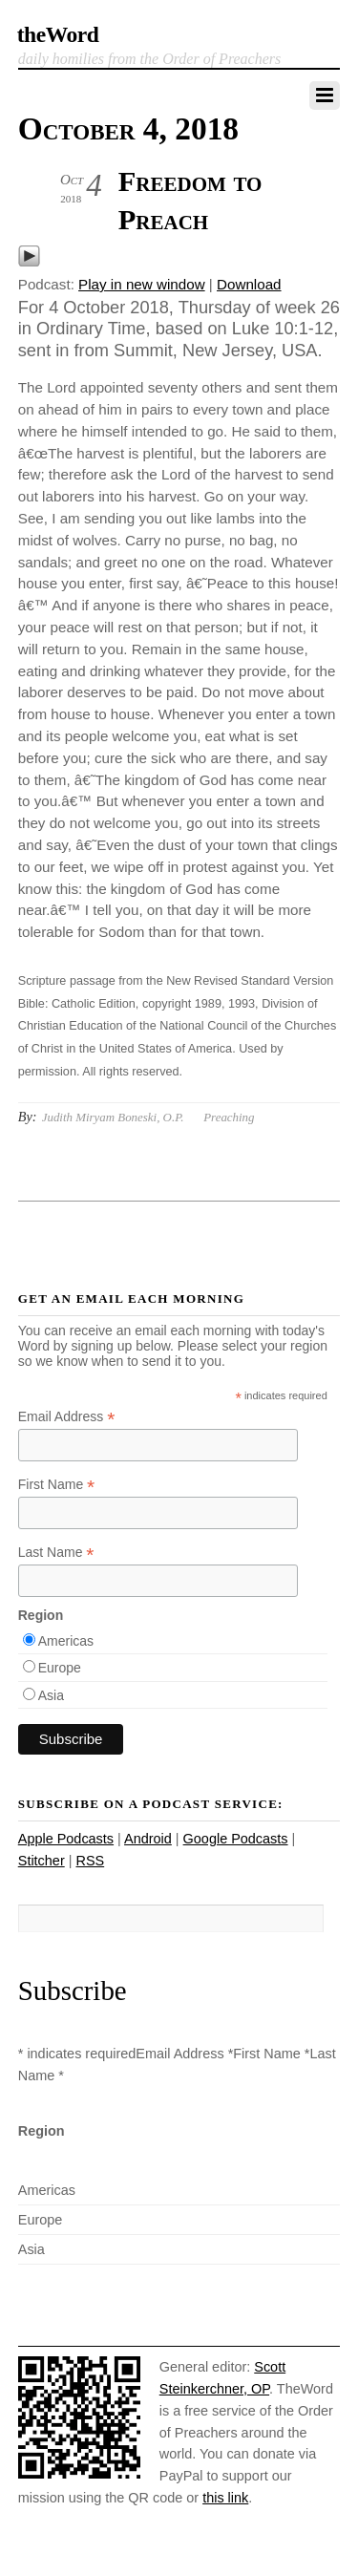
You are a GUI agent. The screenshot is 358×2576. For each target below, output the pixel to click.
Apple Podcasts (66, 1838)
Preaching (228, 1117)
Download (249, 284)
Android (148, 1838)
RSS (89, 1860)
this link (225, 2497)
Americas (66, 1641)
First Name (56, 1485)
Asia (51, 1695)
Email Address (67, 1417)
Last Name (56, 1552)
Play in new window (141, 284)
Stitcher (41, 1860)
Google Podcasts (235, 1838)
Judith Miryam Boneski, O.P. (113, 1117)
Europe (59, 1667)
